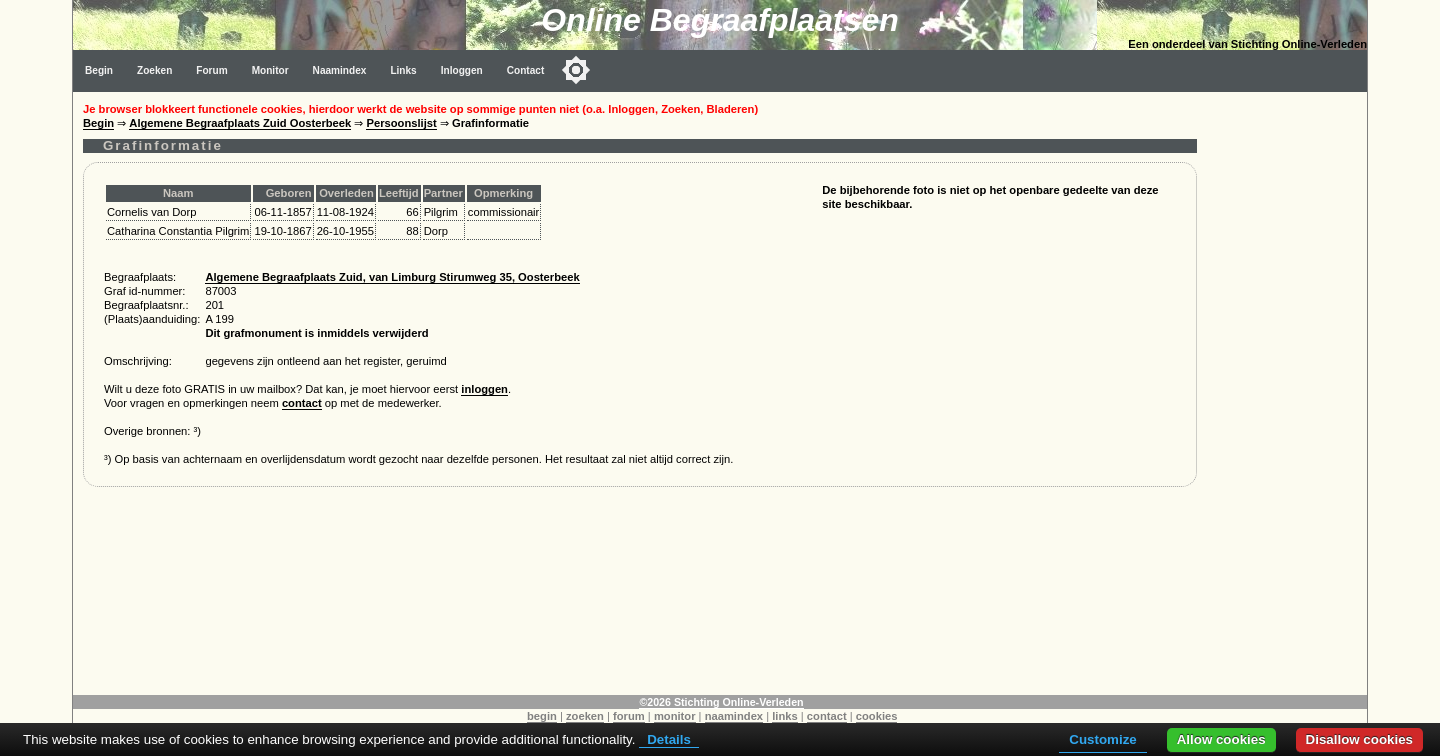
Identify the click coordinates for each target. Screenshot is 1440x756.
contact (302, 403)
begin (542, 716)
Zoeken (154, 70)
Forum (211, 70)
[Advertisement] (1287, 392)
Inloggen (462, 70)
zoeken (585, 716)
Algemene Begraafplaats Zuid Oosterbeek (240, 123)
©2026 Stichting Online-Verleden (721, 702)
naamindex (734, 716)
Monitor (270, 70)
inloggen (484, 389)
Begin (99, 70)
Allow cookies (1221, 739)
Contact (526, 70)
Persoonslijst (401, 123)
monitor (675, 716)
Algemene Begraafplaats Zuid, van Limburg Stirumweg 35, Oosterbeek (392, 277)
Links (403, 70)
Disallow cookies (1359, 739)
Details (669, 739)
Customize (1102, 739)
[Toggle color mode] (576, 70)
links (785, 716)
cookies (877, 716)
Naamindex (340, 70)
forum (629, 716)
